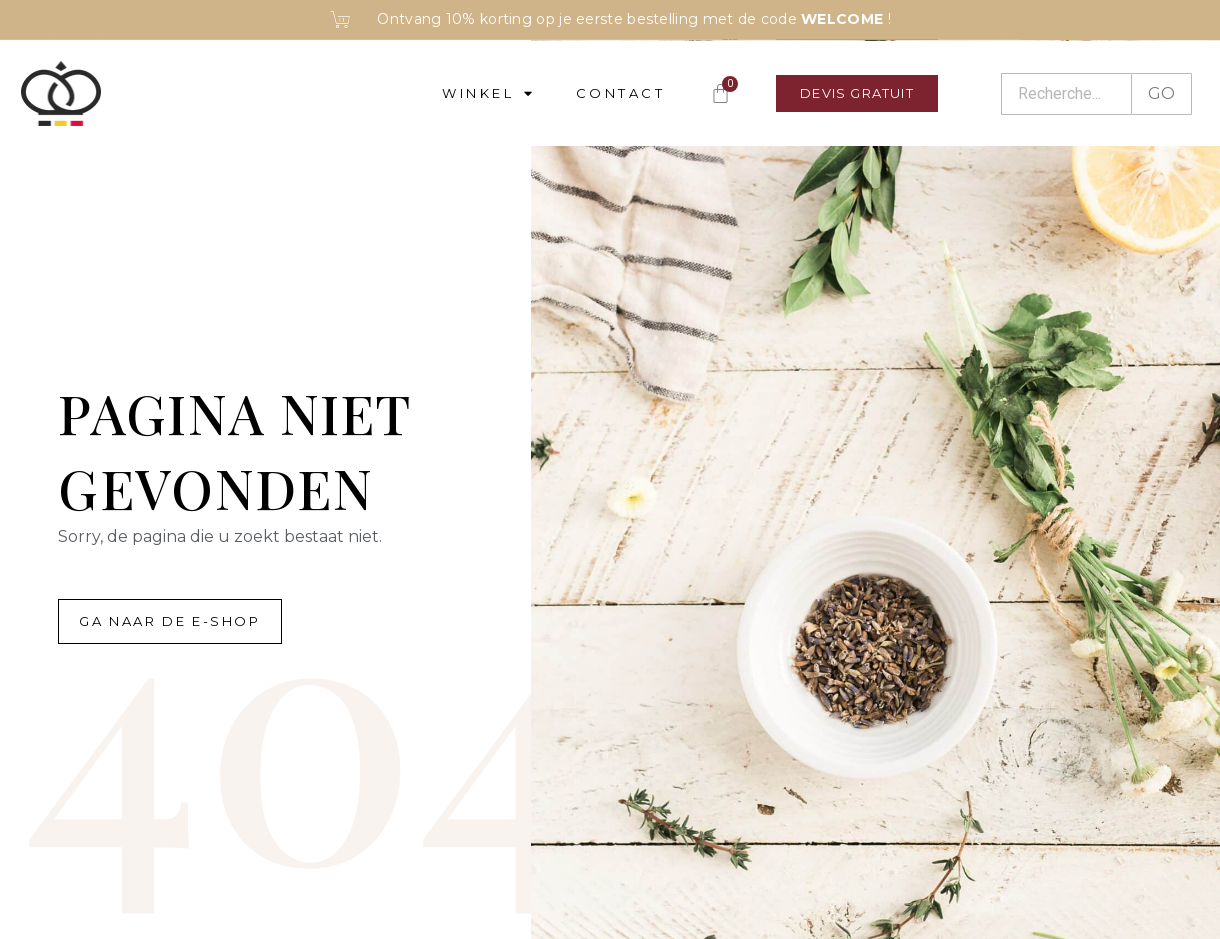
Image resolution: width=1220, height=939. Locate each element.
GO (1161, 93)
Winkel (489, 93)
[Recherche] (1066, 94)
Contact (621, 93)
